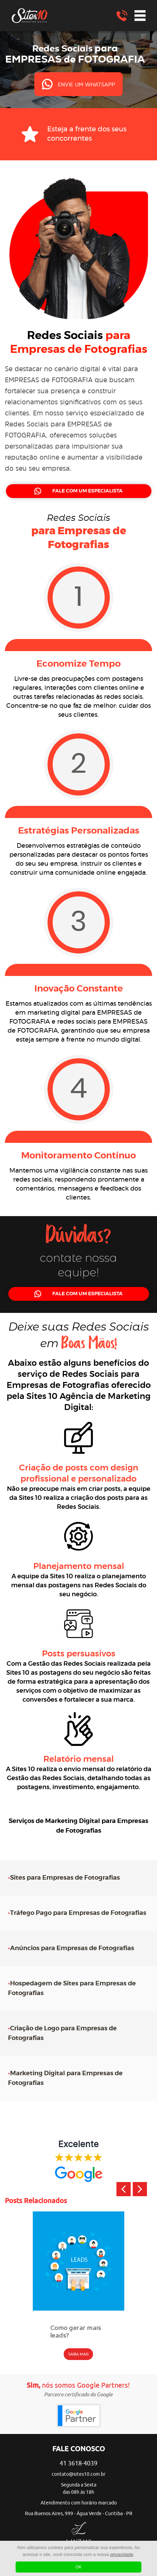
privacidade (121, 2554)
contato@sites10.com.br (78, 2474)
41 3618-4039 (78, 2463)
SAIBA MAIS (78, 2354)
